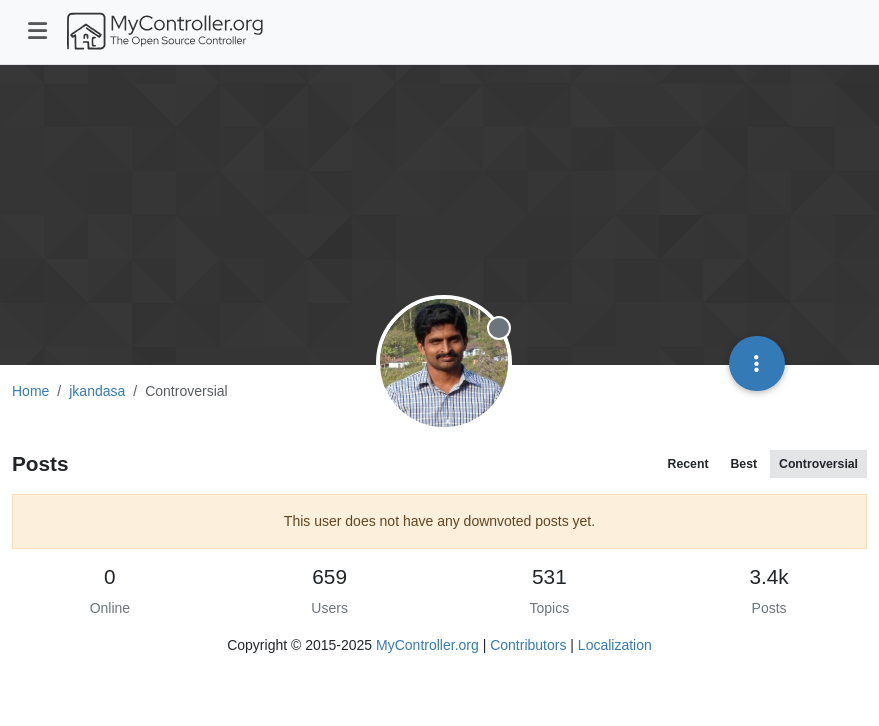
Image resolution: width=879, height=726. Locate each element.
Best (743, 464)
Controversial (818, 464)
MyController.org (427, 645)
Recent (688, 464)
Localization (615, 645)
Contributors (528, 645)
